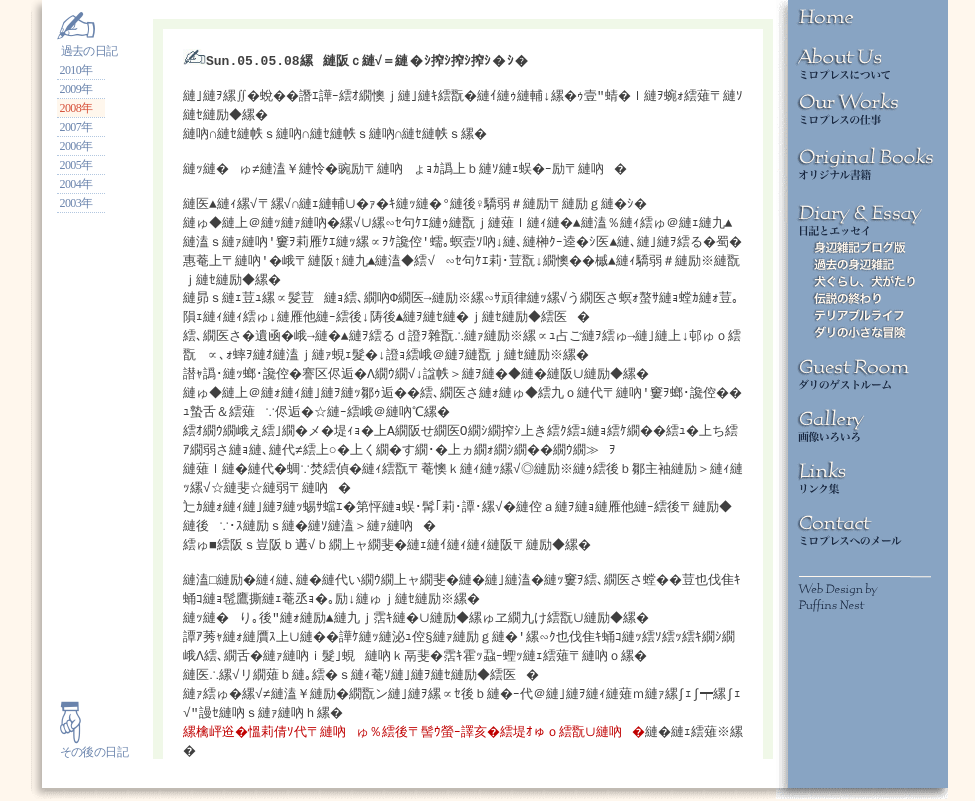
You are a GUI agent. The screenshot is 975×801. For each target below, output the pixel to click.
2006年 (76, 146)
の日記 (111, 752)
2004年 (76, 184)
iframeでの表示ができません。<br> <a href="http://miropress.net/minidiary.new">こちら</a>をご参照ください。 (463, 389)
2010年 (76, 70)
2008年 (76, 108)
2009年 (76, 89)
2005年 (76, 165)
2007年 (76, 127)
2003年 (76, 203)
